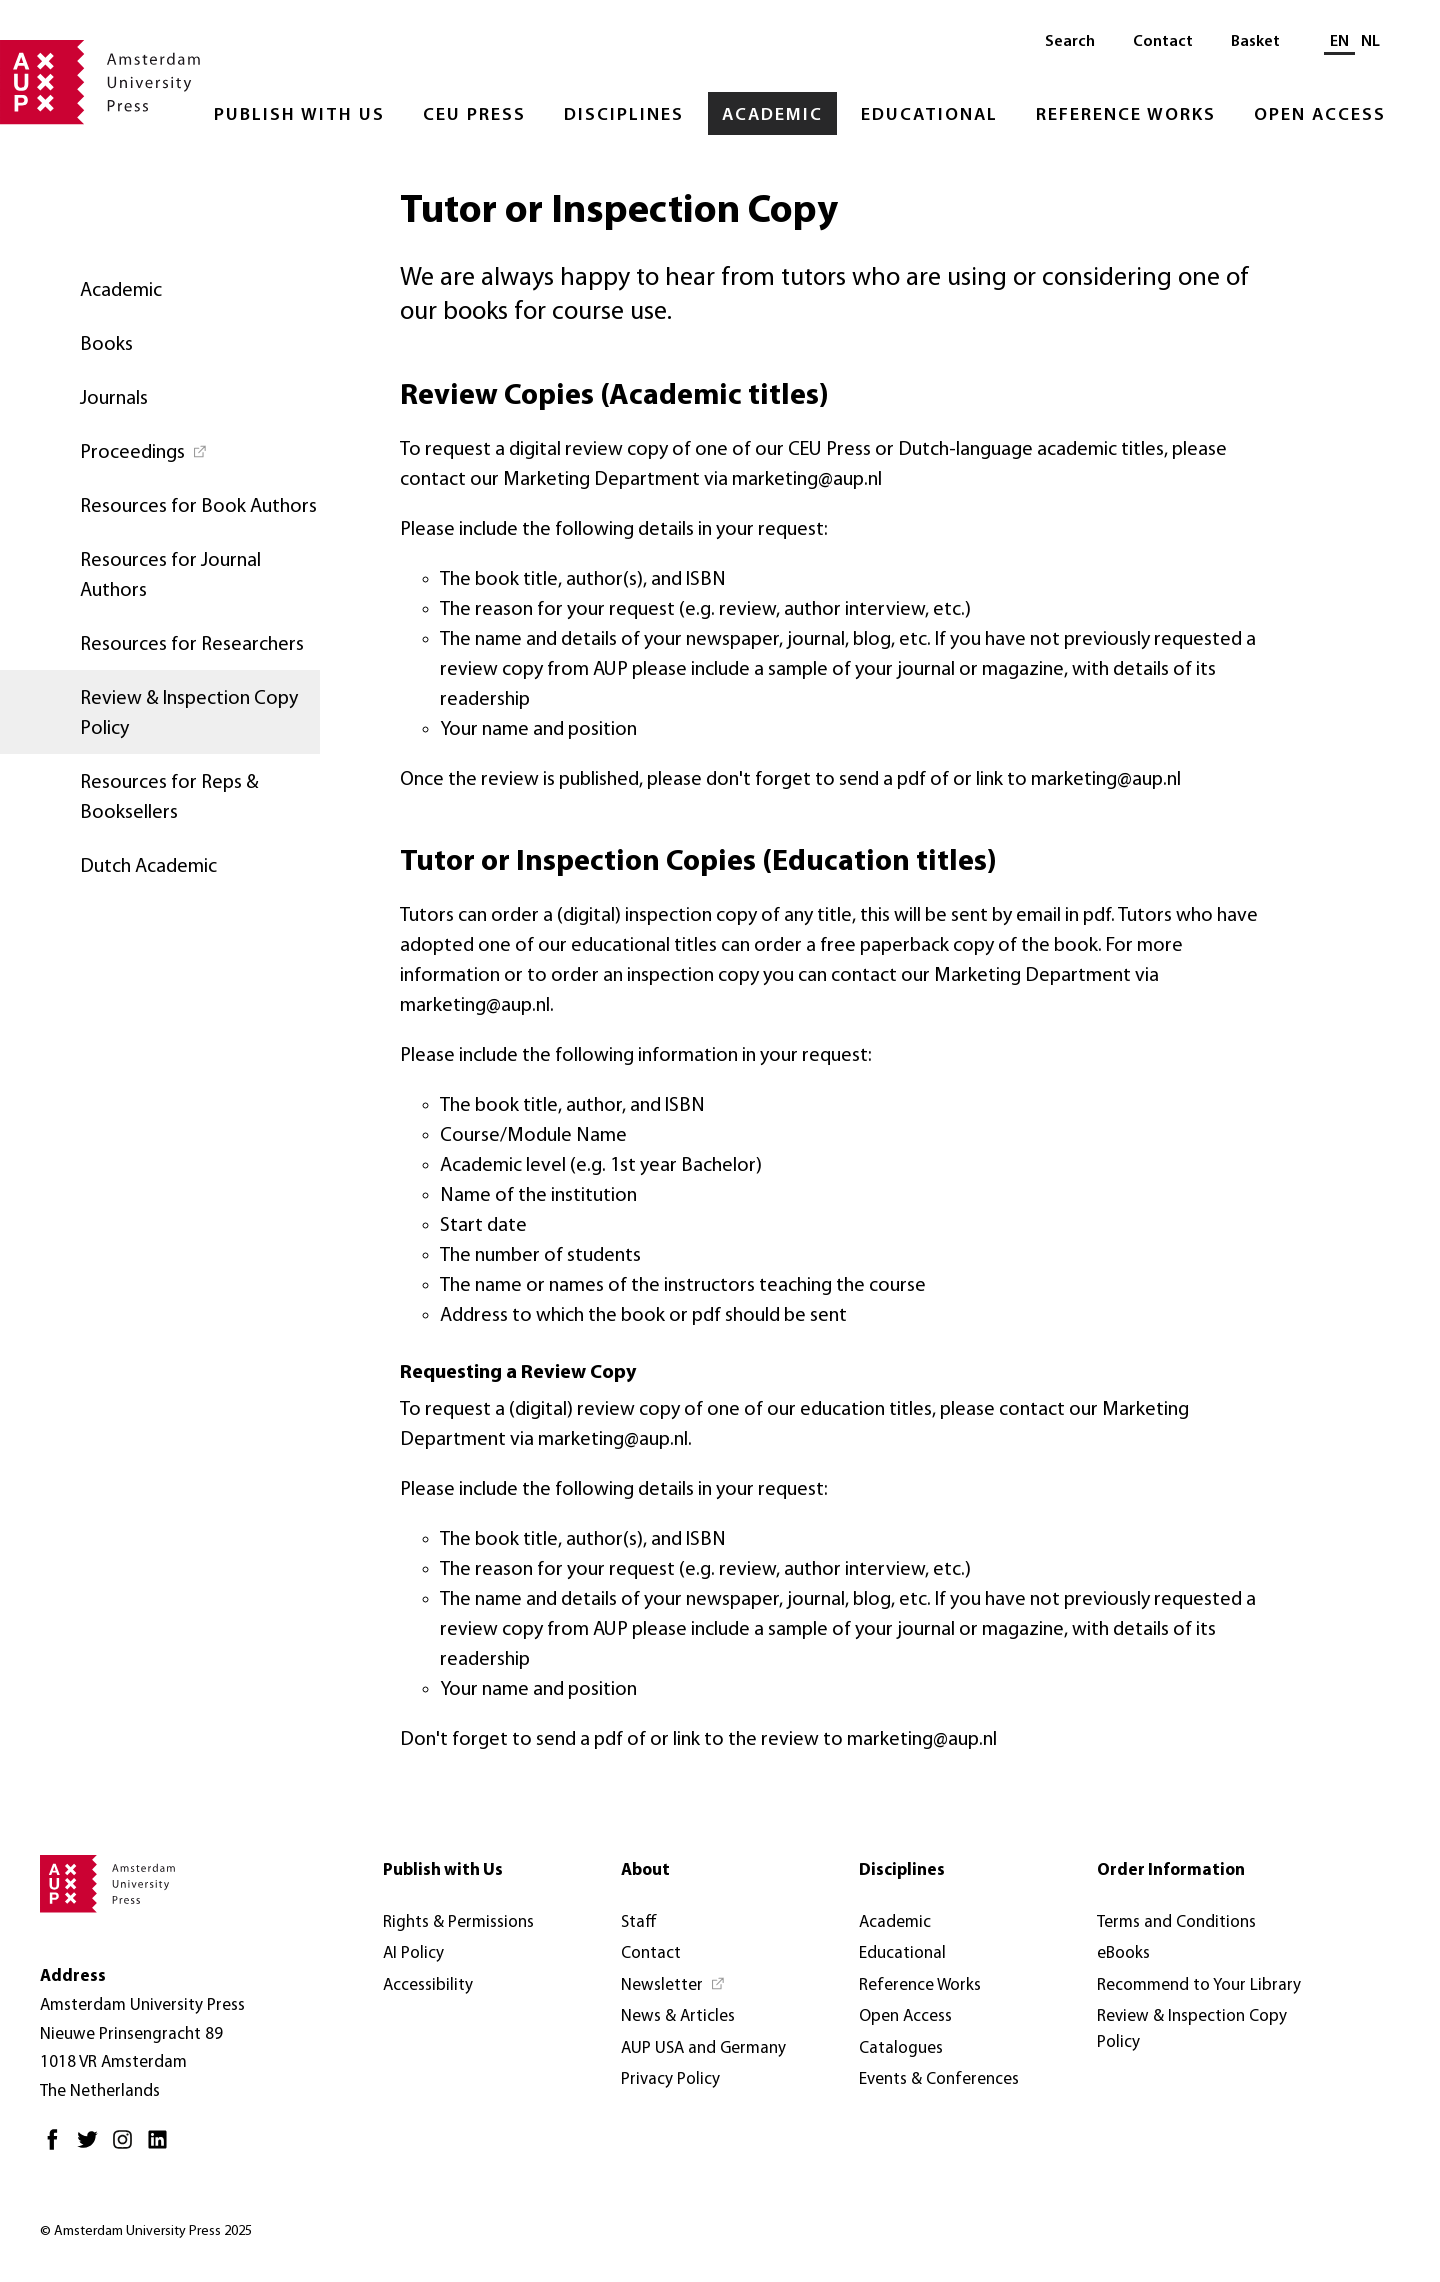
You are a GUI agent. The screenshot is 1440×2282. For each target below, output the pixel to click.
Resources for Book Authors (198, 507)
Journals (114, 399)
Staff (639, 1922)
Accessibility (428, 1985)
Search (1070, 42)
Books (106, 345)
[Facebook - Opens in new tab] (57, 2147)
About (645, 1870)
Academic (772, 115)
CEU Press (474, 115)
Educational (929, 115)
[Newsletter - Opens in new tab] (673, 1986)
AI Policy (413, 1953)
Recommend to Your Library (1199, 1985)
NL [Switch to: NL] (1370, 42)
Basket (1255, 42)
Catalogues (901, 2048)
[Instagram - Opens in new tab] (127, 2147)
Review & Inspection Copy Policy (189, 714)
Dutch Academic (148, 867)
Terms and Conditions (1176, 1922)
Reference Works (1126, 115)
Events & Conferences (939, 2079)
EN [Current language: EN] (1339, 42)
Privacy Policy (670, 2079)
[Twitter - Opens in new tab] (92, 2147)
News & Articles (678, 2016)
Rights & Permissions (458, 1922)
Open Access (1320, 115)
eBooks (1123, 1953)
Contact (1163, 42)
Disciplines (624, 115)
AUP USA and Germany (703, 2048)
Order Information (1171, 1870)
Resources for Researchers (192, 645)
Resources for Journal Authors (170, 576)
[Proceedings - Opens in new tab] (160, 451)
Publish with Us (299, 115)
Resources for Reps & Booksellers (169, 798)
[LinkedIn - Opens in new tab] (162, 2147)
